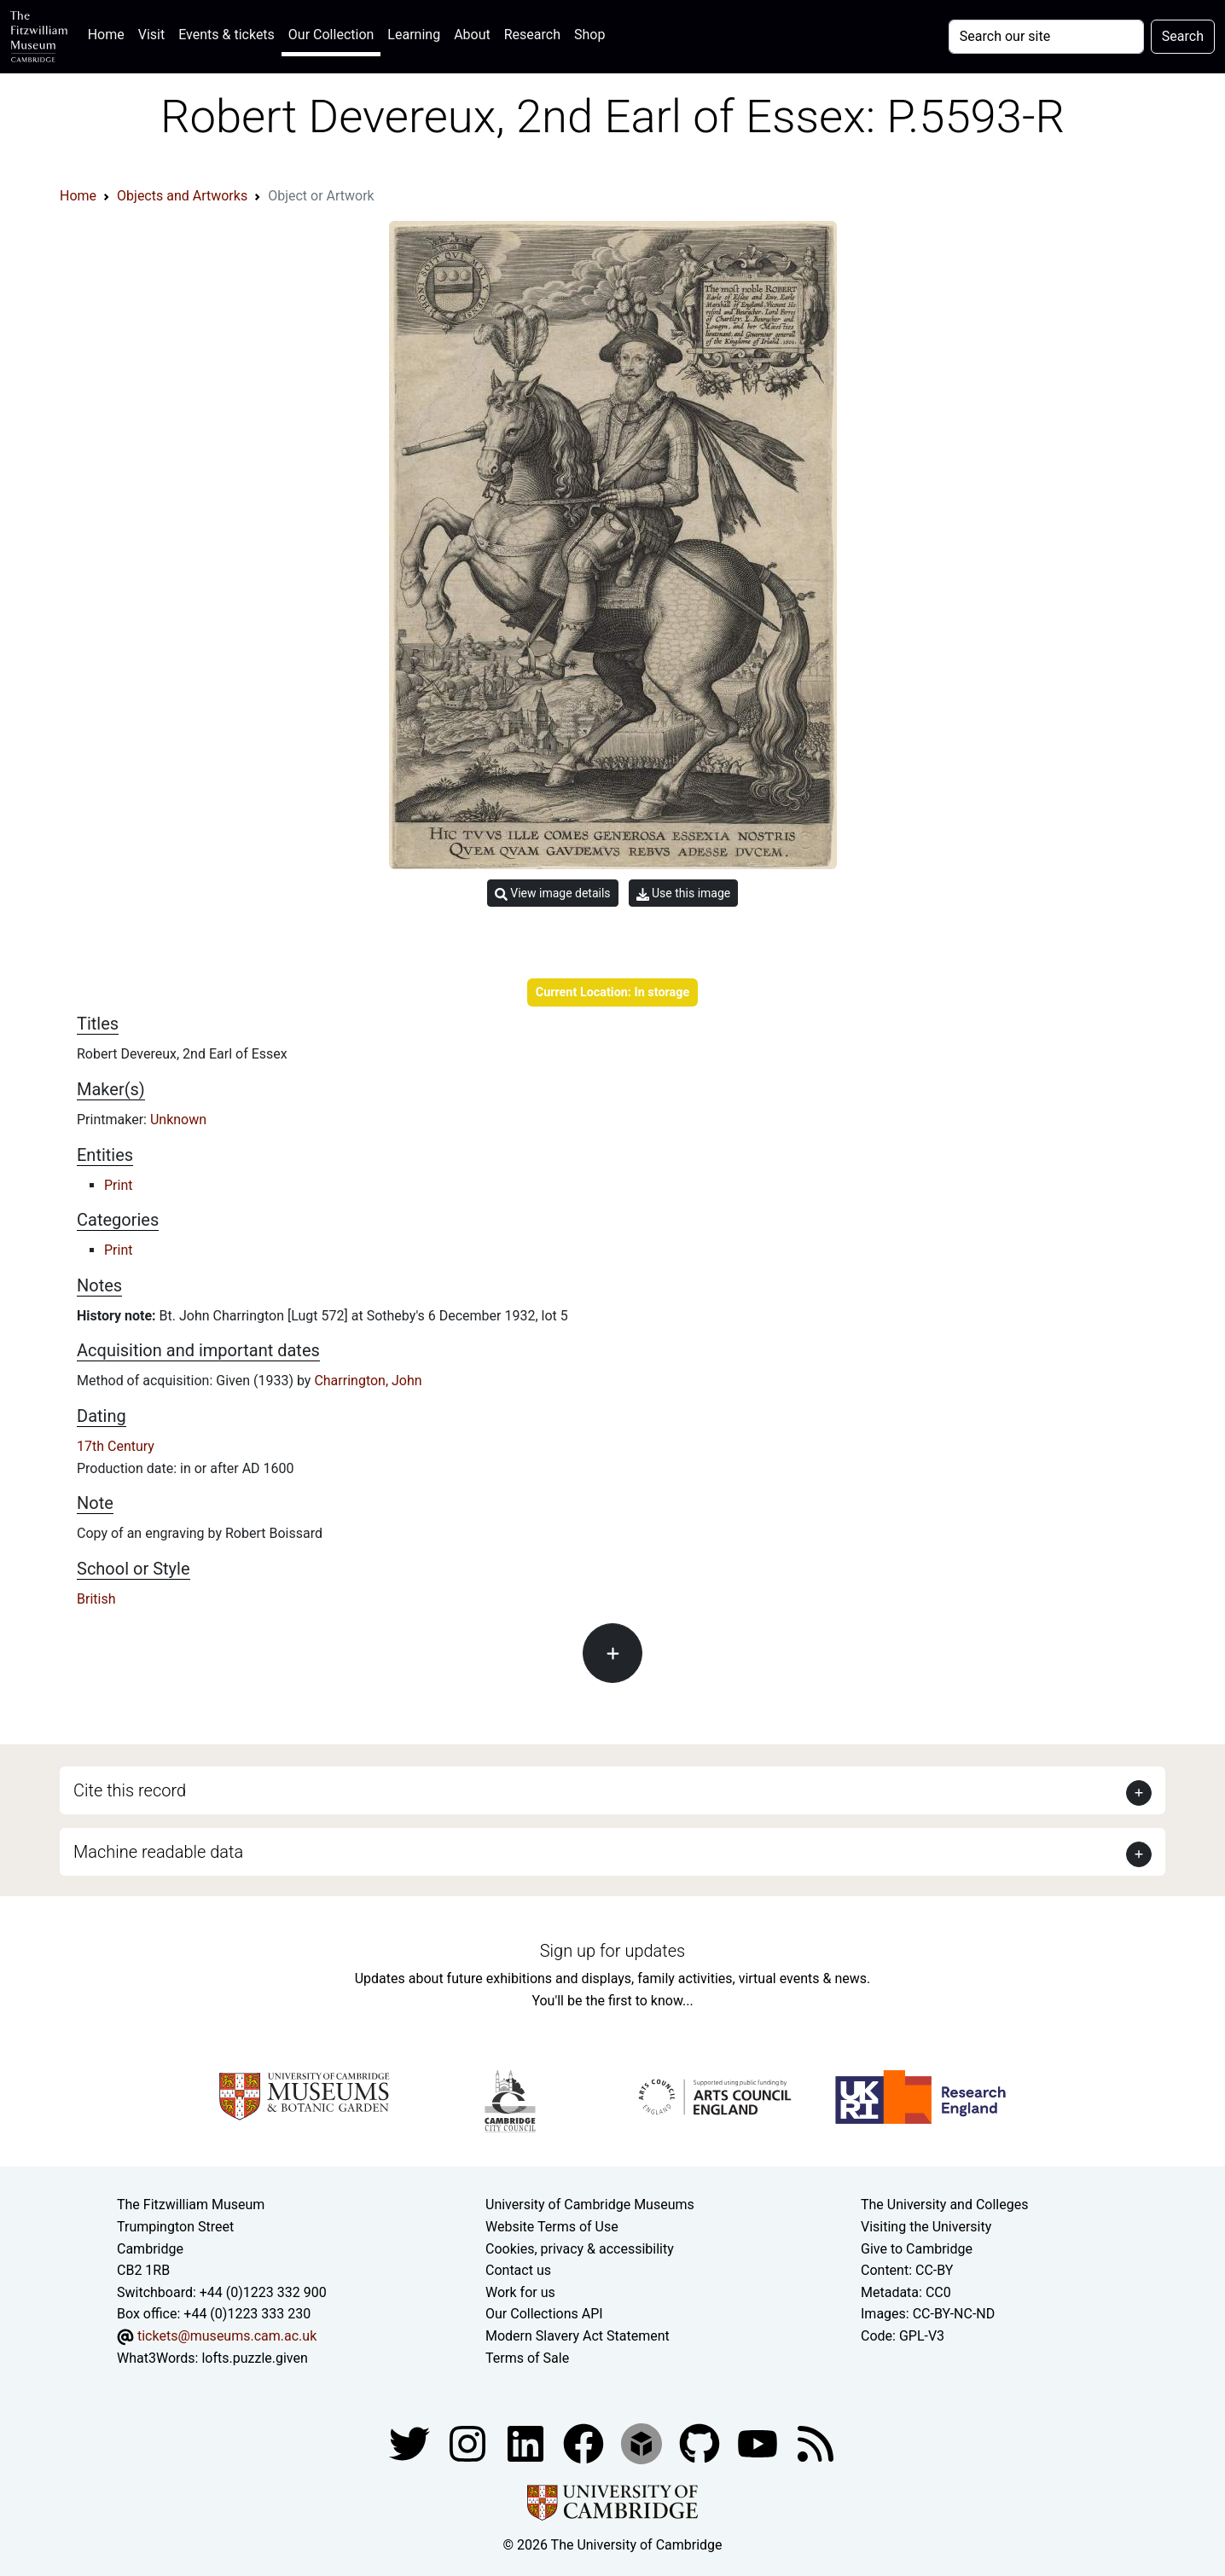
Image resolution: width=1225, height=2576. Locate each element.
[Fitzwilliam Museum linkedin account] (585, 2442)
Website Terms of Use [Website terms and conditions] (551, 2227)
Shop (589, 34)
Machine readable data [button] (158, 1852)
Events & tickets (226, 34)
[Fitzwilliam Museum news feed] (815, 2442)
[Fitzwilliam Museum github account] (701, 2442)
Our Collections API (544, 2314)
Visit (151, 34)
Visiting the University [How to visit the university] (926, 2227)
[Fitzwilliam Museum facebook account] (527, 2442)
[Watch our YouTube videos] (759, 2442)
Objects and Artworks (182, 196)
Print (118, 1185)
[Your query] (1046, 37)
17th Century (115, 1446)
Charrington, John (367, 1380)
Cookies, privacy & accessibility (579, 2249)
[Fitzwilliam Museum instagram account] (469, 2442)
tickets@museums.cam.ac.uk (226, 2336)
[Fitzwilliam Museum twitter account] (411, 2442)
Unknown (178, 1119)
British (96, 1599)
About (472, 34)
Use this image (683, 893)
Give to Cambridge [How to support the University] (916, 2249)
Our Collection (331, 34)
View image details (553, 893)
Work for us (520, 2292)
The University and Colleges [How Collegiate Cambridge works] (944, 2204)
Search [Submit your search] (1183, 36)
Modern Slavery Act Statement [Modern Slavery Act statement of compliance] (577, 2336)
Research (532, 34)
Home (109, 33)
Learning (413, 34)
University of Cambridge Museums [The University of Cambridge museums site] (589, 2204)
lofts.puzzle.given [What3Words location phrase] (254, 2358)
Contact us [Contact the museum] (518, 2270)
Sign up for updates (612, 1951)
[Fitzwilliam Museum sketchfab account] (643, 2442)
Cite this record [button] (129, 1790)
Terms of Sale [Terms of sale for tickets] (527, 2358)
